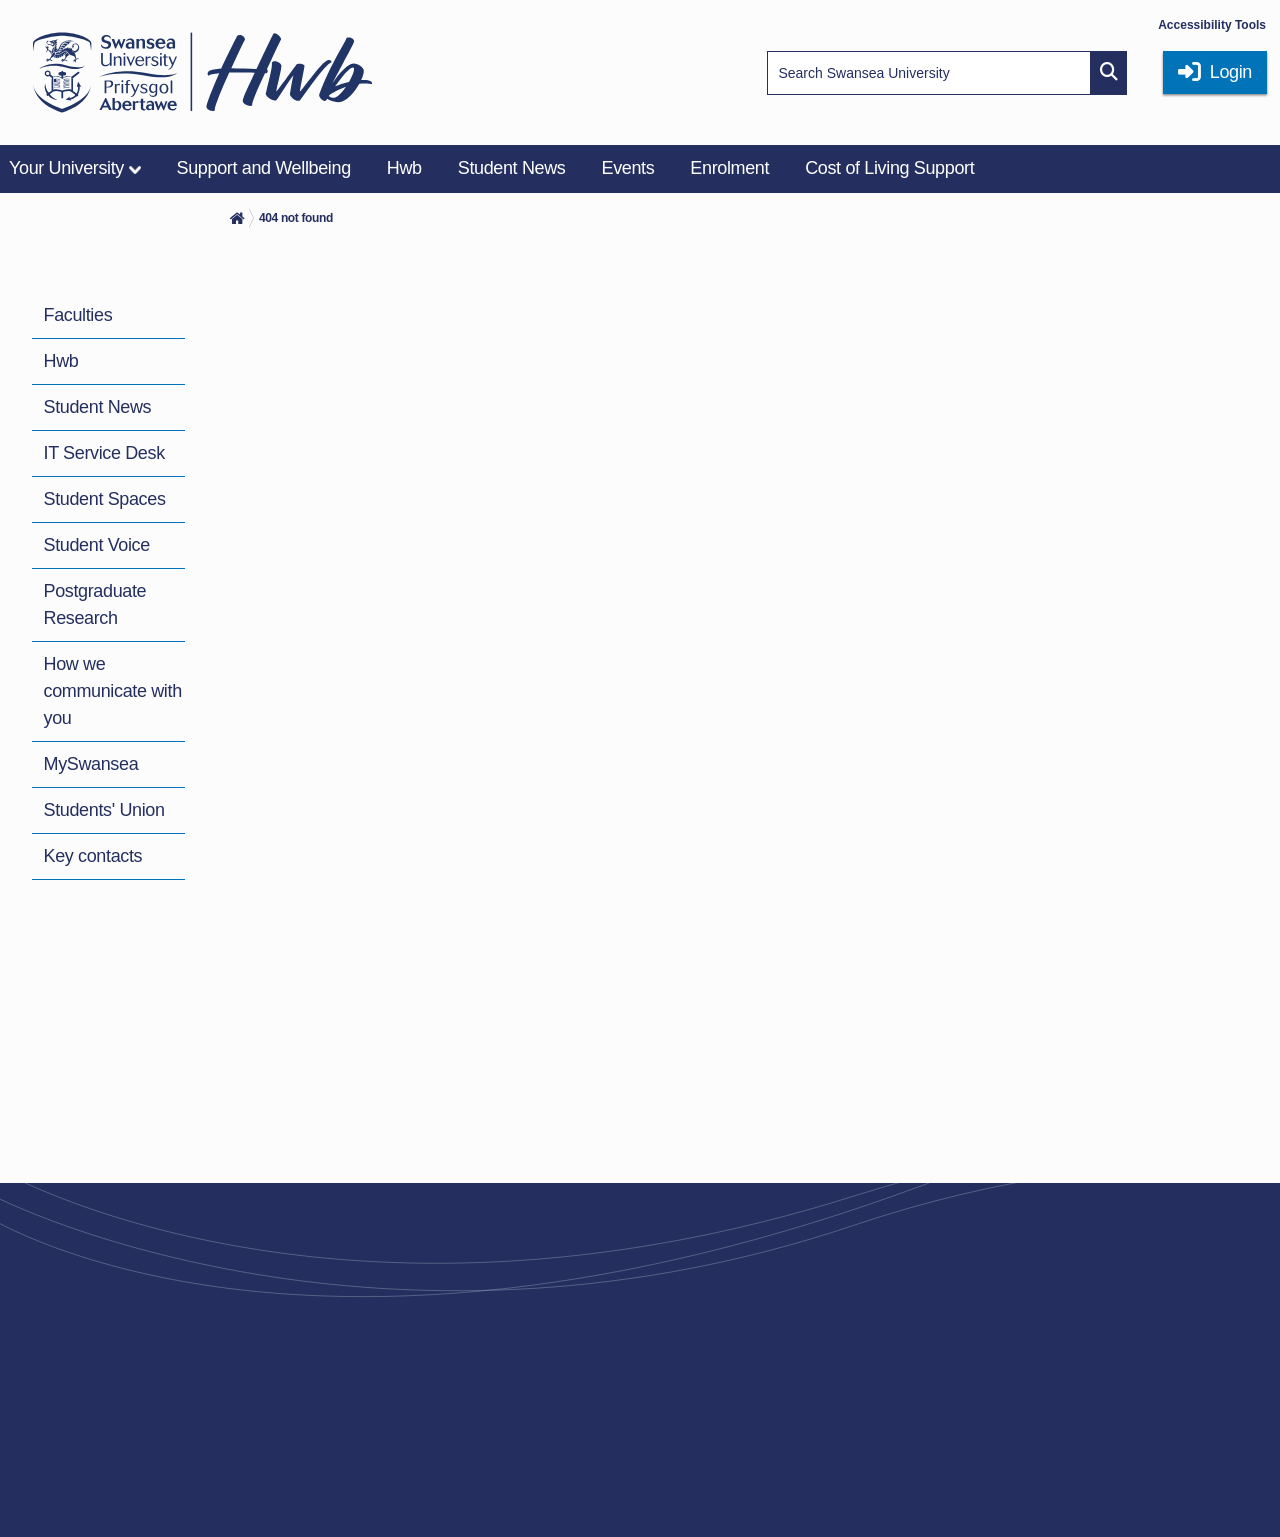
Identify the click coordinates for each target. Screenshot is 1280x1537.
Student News (98, 407)
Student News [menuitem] (512, 168)
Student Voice (97, 545)
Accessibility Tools (1212, 25)
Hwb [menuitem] (404, 168)
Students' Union (104, 810)
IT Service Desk (104, 453)
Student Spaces (105, 499)
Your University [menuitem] (66, 168)
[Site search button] (1109, 73)
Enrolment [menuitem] (729, 168)
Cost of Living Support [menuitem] (889, 168)
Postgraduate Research (95, 604)
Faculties (78, 315)
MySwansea (91, 764)
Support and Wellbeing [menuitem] (264, 168)
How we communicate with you (113, 691)
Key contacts (93, 856)
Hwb (61, 361)
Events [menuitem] (627, 168)
